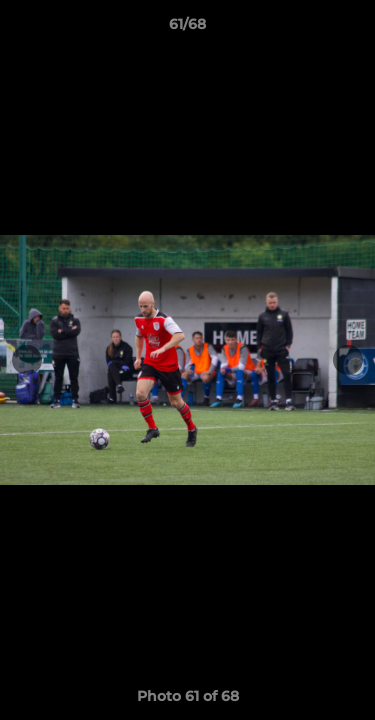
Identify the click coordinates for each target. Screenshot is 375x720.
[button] (351, 29)
